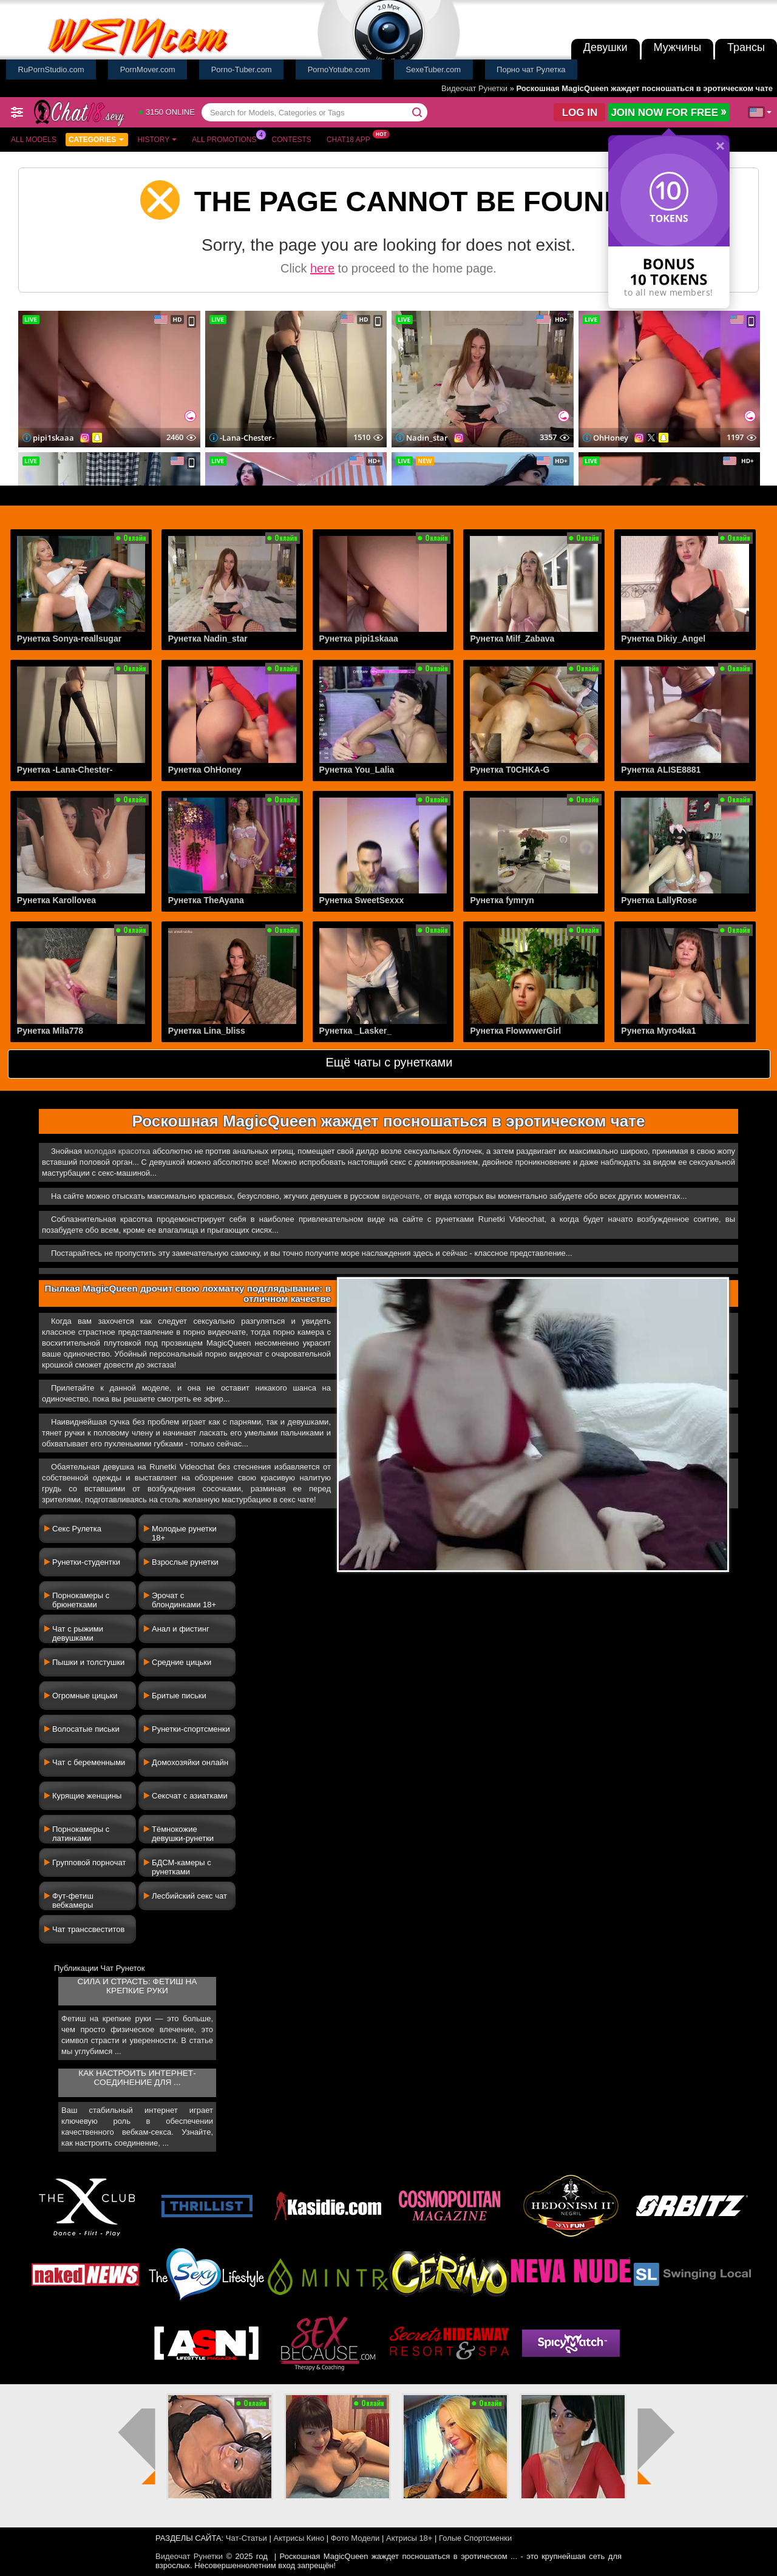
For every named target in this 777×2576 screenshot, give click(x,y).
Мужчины (678, 47)
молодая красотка (117, 1151)
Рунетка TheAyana (206, 900)
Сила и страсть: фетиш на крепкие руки (137, 1986)
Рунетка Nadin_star (208, 638)
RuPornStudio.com (51, 69)
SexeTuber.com (433, 69)
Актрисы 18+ (409, 2538)
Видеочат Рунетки (474, 88)
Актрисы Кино (298, 2538)
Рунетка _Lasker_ (355, 1030)
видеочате (401, 1196)
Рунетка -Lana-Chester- (65, 769)
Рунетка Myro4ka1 (658, 1030)
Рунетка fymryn (502, 900)
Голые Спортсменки (475, 2538)
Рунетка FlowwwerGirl (515, 1030)
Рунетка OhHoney (205, 769)
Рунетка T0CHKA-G (509, 769)
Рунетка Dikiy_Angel (663, 638)
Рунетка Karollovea (56, 900)
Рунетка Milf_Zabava (512, 638)
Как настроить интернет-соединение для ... (136, 2078)
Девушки (605, 47)
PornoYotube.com (339, 69)
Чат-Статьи (246, 2538)
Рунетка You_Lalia (357, 769)
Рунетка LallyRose (659, 900)
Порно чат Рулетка (531, 69)
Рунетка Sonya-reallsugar (69, 638)
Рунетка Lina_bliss (206, 1030)
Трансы (746, 47)
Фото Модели (355, 2538)
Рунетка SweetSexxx (361, 900)
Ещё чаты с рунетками (388, 1062)
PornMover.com (147, 69)
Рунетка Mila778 (50, 1030)
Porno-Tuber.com (241, 69)
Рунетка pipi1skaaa (358, 638)
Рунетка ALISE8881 (661, 769)
